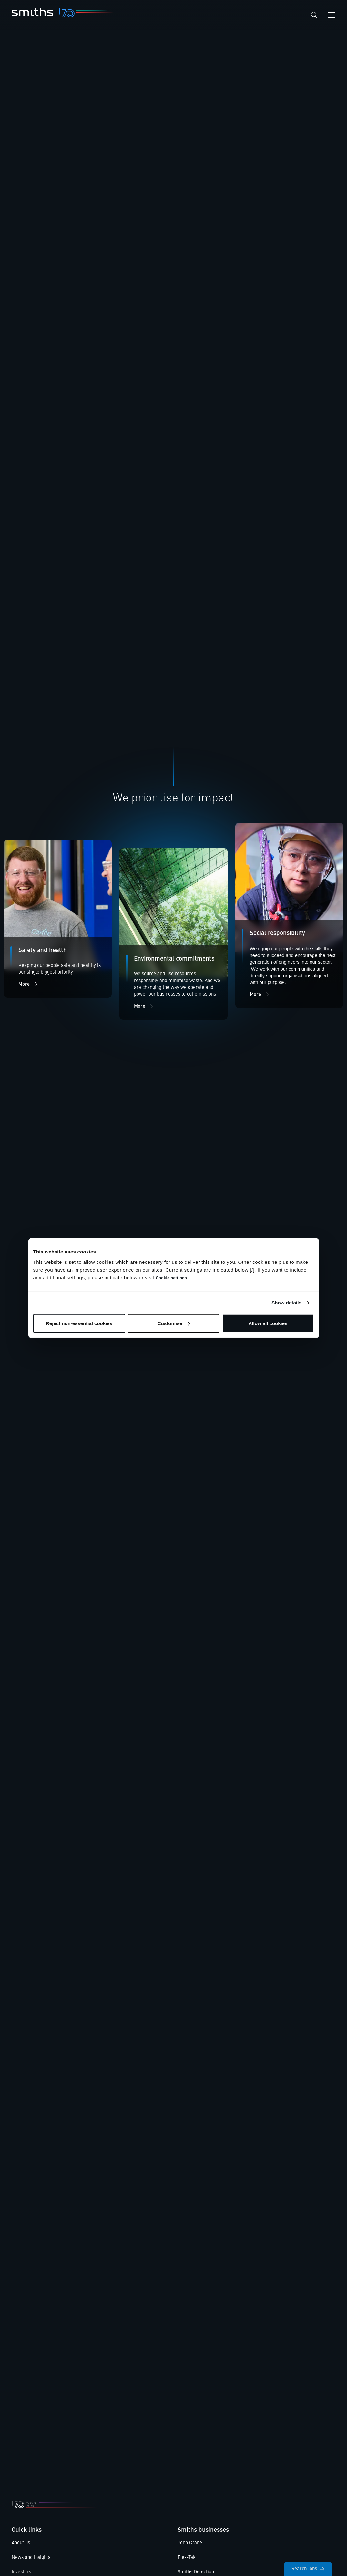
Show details (286, 1302)
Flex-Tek (187, 2561)
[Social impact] (58, 921)
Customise (174, 1323)
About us (21, 2546)
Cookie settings (171, 1277)
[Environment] (173, 937)
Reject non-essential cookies (79, 1323)
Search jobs (307, 2569)
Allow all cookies (268, 1323)
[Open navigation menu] (331, 15)
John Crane (190, 2546)
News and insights (31, 2561)
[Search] (314, 15)
